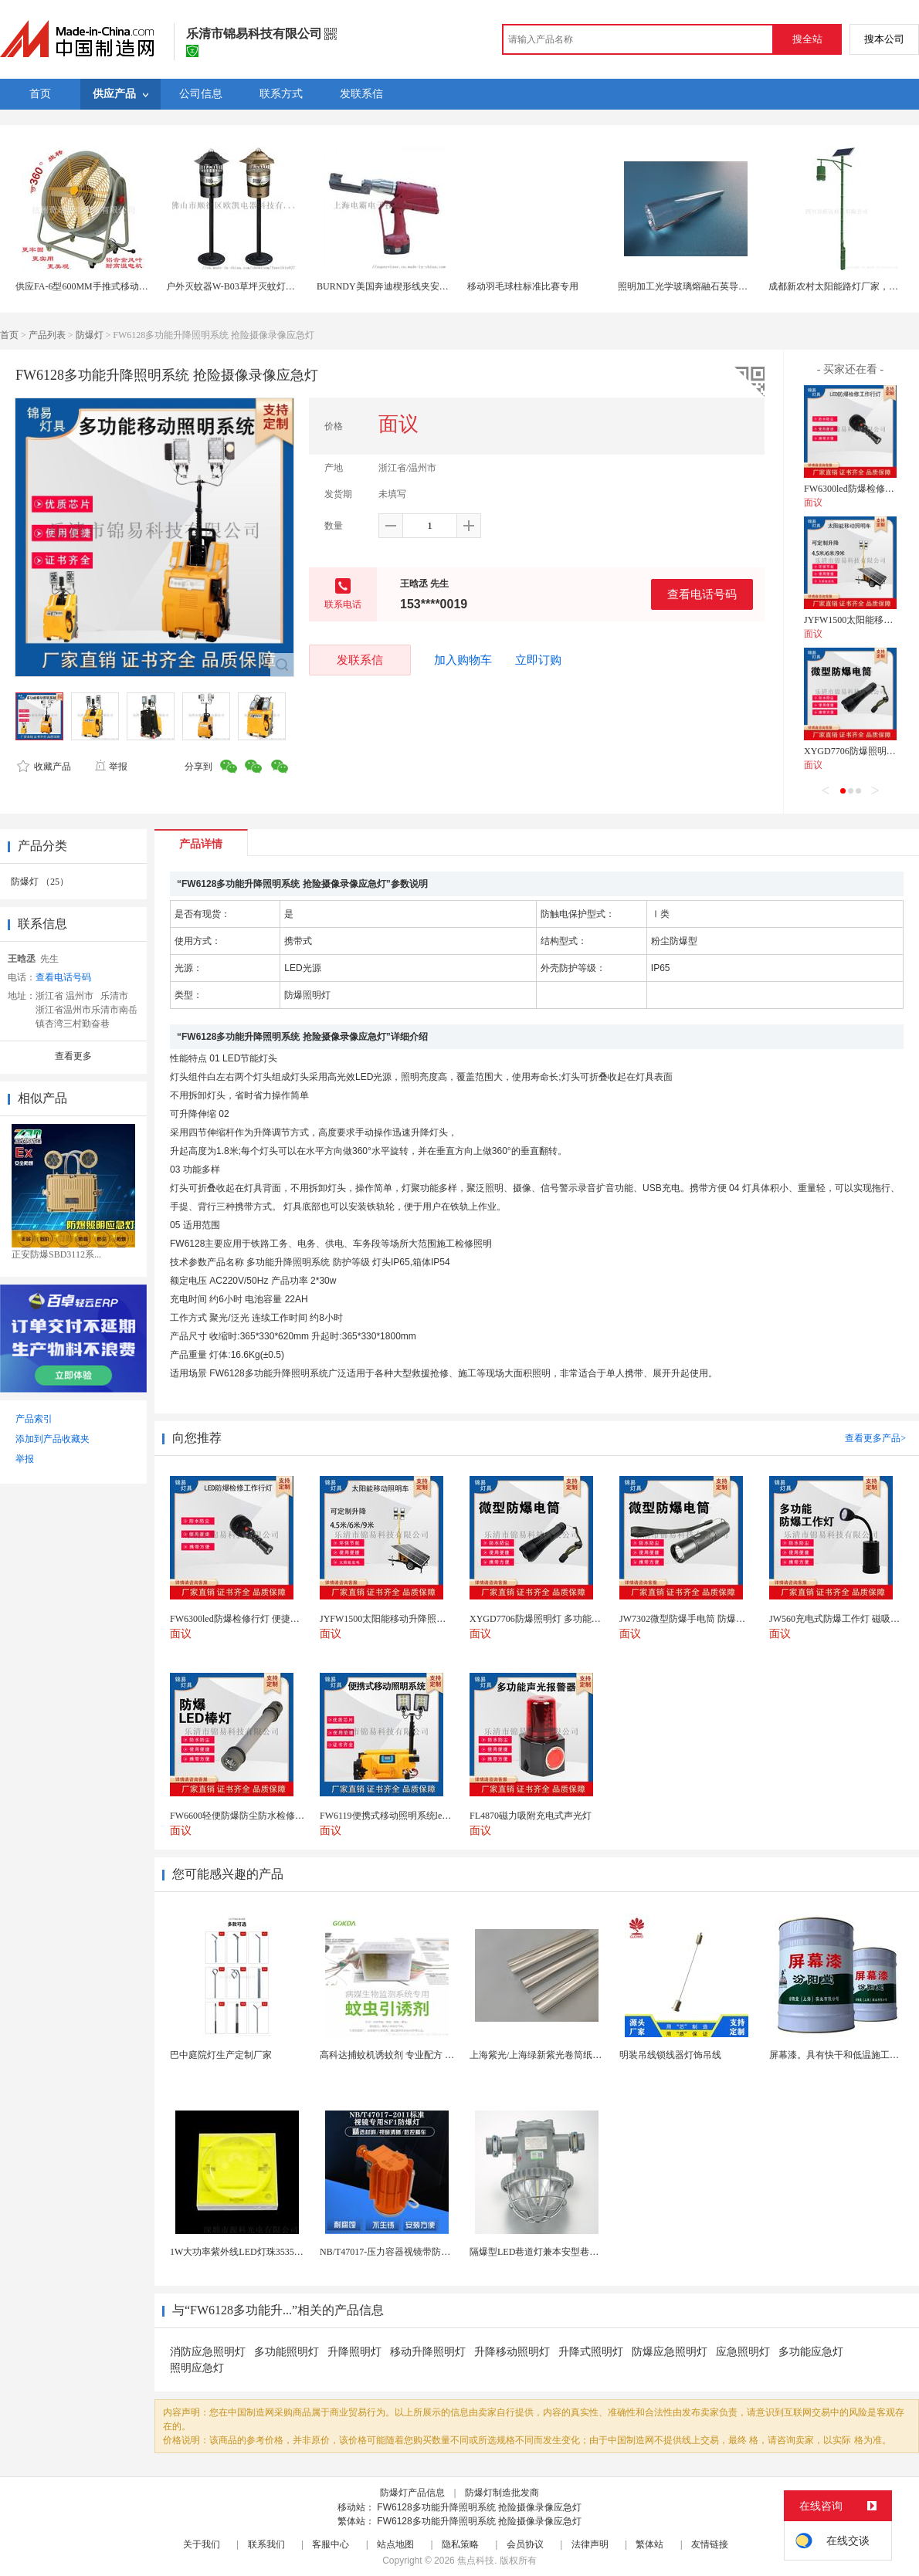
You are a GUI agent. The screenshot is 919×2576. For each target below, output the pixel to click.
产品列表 (47, 335)
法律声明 (590, 2544)
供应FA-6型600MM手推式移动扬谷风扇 (95, 286)
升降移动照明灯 (512, 2352)
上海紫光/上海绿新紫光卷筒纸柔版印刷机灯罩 (563, 2055)
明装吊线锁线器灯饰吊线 (670, 2055)
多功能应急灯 (810, 2352)
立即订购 (538, 660)
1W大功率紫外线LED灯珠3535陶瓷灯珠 (250, 2251)
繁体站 (649, 2544)
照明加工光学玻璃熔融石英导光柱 (687, 286)
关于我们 (201, 2544)
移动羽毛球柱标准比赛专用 (522, 286)
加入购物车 (463, 660)
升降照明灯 (354, 2352)
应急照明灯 (743, 2352)
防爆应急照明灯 (669, 2352)
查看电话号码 (702, 594)
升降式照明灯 (590, 2352)
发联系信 (360, 659)
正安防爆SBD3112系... (56, 1254)
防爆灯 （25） (40, 881)
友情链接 (709, 2544)
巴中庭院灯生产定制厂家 (221, 2055)
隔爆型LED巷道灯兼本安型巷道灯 (539, 2251)
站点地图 (395, 2544)
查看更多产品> (875, 1438)
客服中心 (330, 2544)
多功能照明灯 (286, 2352)
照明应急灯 (197, 2368)
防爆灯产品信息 (412, 2492)
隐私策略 (460, 2544)
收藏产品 (44, 766)
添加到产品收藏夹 (52, 1439)
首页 (9, 335)
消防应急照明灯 (208, 2352)
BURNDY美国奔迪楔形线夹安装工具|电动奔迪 (411, 286)
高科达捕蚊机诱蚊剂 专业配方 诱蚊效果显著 (410, 2055)
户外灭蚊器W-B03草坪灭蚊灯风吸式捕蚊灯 (253, 286)
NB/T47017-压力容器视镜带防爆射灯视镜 (403, 2251)
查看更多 (73, 1056)
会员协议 (525, 2544)
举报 (110, 766)
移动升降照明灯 (428, 2352)
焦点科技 (475, 2560)
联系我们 (266, 2544)
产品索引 (34, 1418)
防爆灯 (89, 335)
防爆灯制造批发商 (502, 2492)
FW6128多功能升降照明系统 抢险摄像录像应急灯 (479, 2507)
